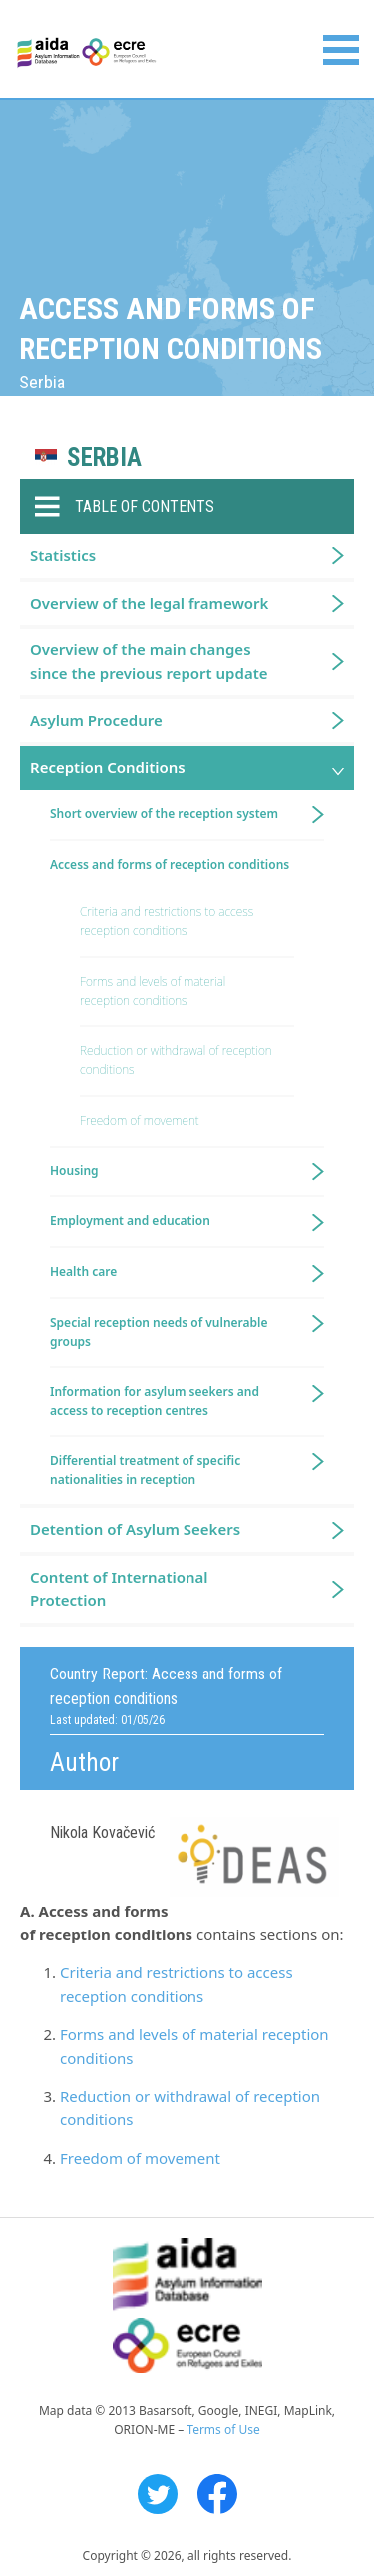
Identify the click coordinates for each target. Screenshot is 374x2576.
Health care (83, 1271)
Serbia (104, 457)
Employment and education (130, 1220)
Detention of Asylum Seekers (135, 1529)
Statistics (63, 555)
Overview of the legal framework (149, 603)
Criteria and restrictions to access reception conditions (166, 921)
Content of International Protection (119, 1588)
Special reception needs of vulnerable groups (159, 1332)
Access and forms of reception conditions (169, 864)
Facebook (217, 2494)
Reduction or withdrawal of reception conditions (176, 1060)
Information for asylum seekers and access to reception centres (154, 1400)
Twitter (158, 2494)
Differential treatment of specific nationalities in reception (145, 1470)
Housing (74, 1170)
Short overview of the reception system (164, 813)
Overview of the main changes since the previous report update (149, 661)
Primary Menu (341, 50)
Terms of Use (223, 2429)
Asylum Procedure (96, 720)
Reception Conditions (108, 767)
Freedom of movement (140, 2158)
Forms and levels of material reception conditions (152, 991)
